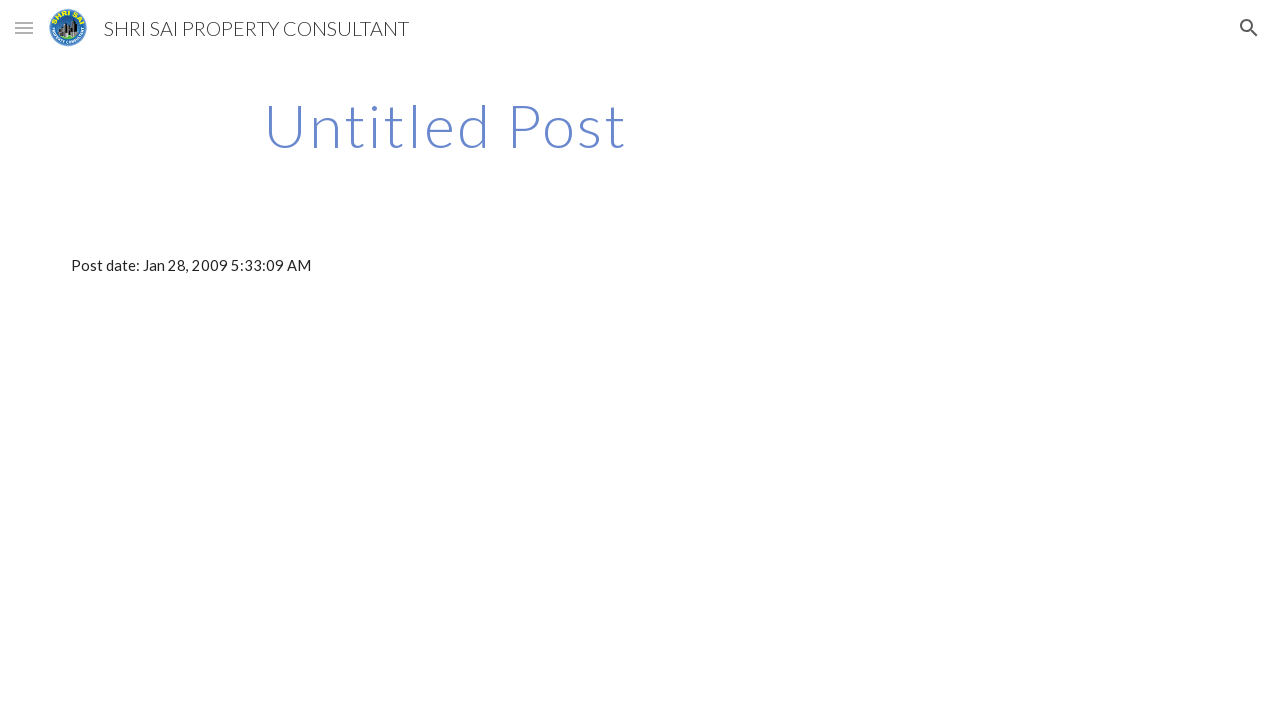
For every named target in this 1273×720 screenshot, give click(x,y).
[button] (24, 27)
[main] (445, 125)
